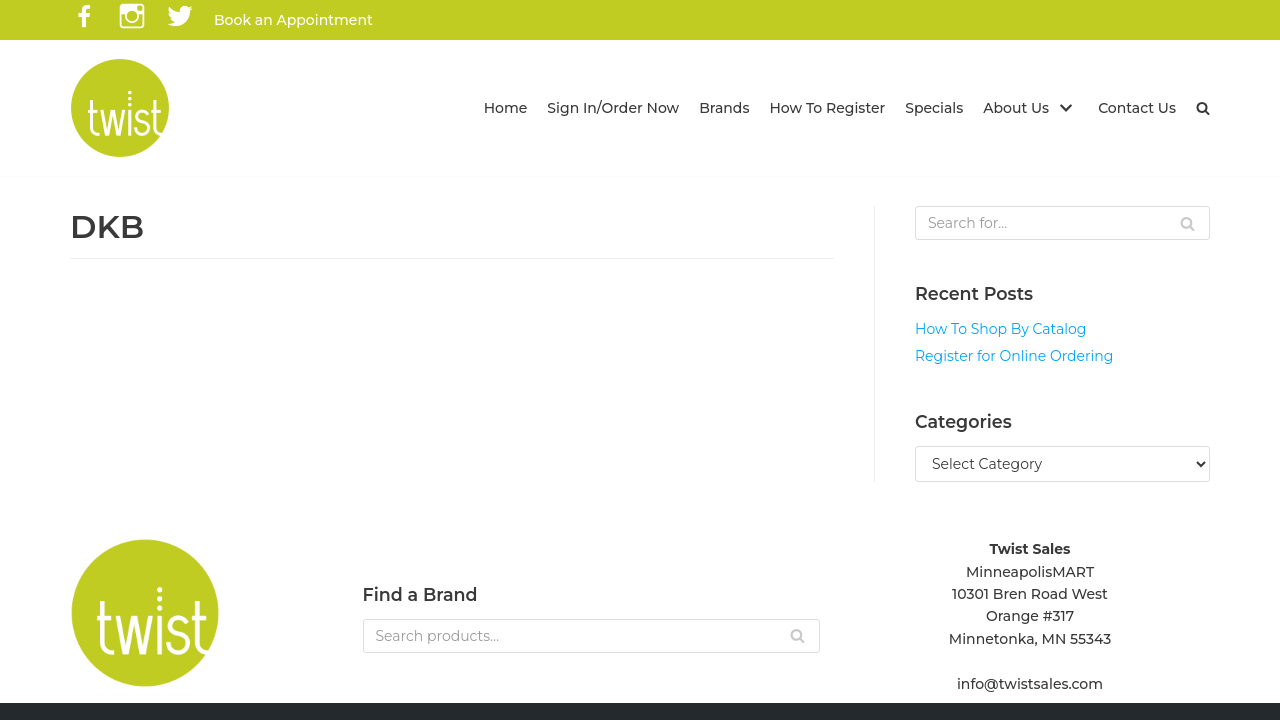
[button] (1203, 108)
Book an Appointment (293, 20)
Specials (935, 108)
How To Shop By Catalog (1000, 329)
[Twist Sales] (120, 108)
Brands (725, 108)
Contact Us (1137, 108)
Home (506, 108)
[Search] (1062, 223)
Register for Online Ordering (1014, 356)
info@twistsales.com (1030, 684)
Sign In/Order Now (614, 108)
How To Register (828, 108)
